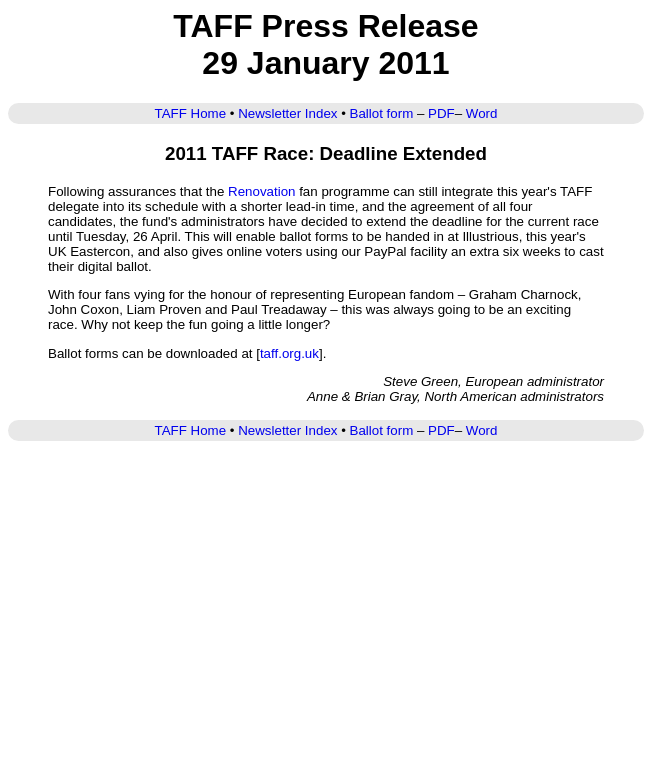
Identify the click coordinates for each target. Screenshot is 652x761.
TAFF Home (191, 113)
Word (482, 113)
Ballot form (382, 113)
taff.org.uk (289, 353)
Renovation (261, 191)
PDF (441, 113)
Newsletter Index (287, 113)
